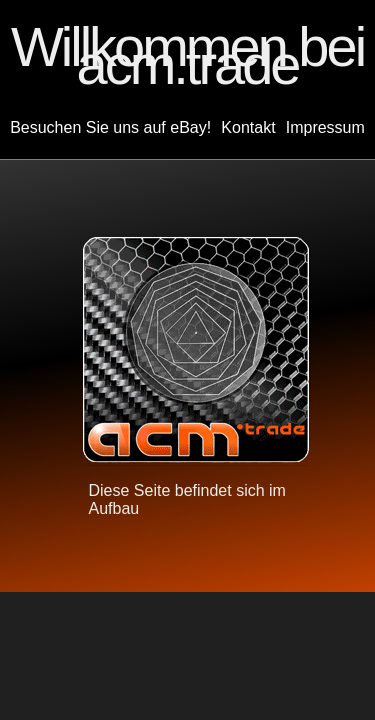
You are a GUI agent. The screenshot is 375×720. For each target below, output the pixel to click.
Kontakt (248, 127)
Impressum (325, 127)
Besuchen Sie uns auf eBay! (110, 127)
